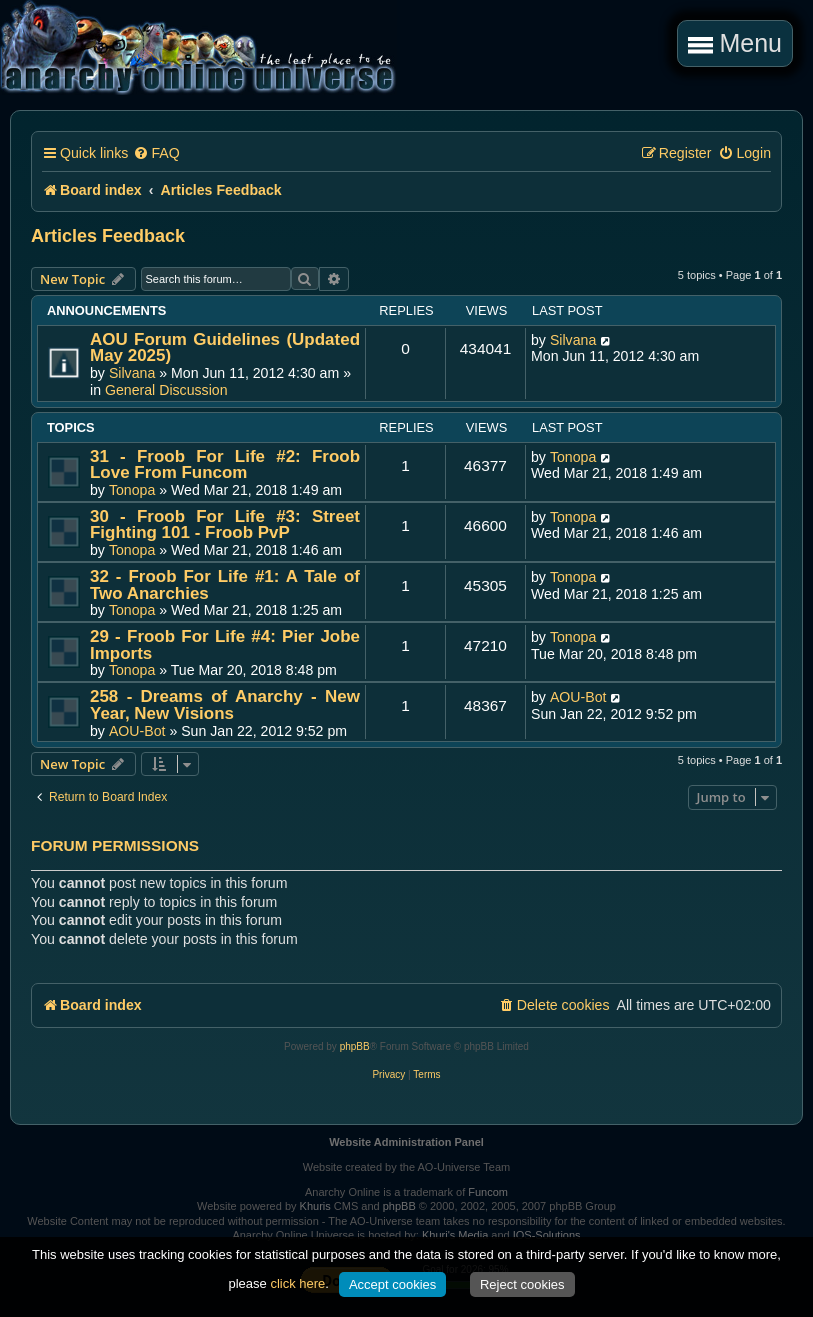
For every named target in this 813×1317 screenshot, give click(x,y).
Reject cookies (522, 1284)
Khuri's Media (455, 1235)
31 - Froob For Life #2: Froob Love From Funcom (225, 465)
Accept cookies (392, 1284)
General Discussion (166, 390)
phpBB (355, 1046)
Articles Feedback (108, 236)
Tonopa (132, 490)
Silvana (132, 373)
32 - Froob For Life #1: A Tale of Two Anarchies (225, 585)
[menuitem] (156, 153)
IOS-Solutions (547, 1235)
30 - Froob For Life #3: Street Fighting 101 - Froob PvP (225, 525)
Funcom (488, 1192)
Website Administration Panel (406, 1142)
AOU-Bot (137, 731)
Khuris (315, 1206)
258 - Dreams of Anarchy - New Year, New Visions (225, 705)
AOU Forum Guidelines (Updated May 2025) (225, 348)
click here (297, 1283)
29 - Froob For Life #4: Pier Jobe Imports (225, 645)
